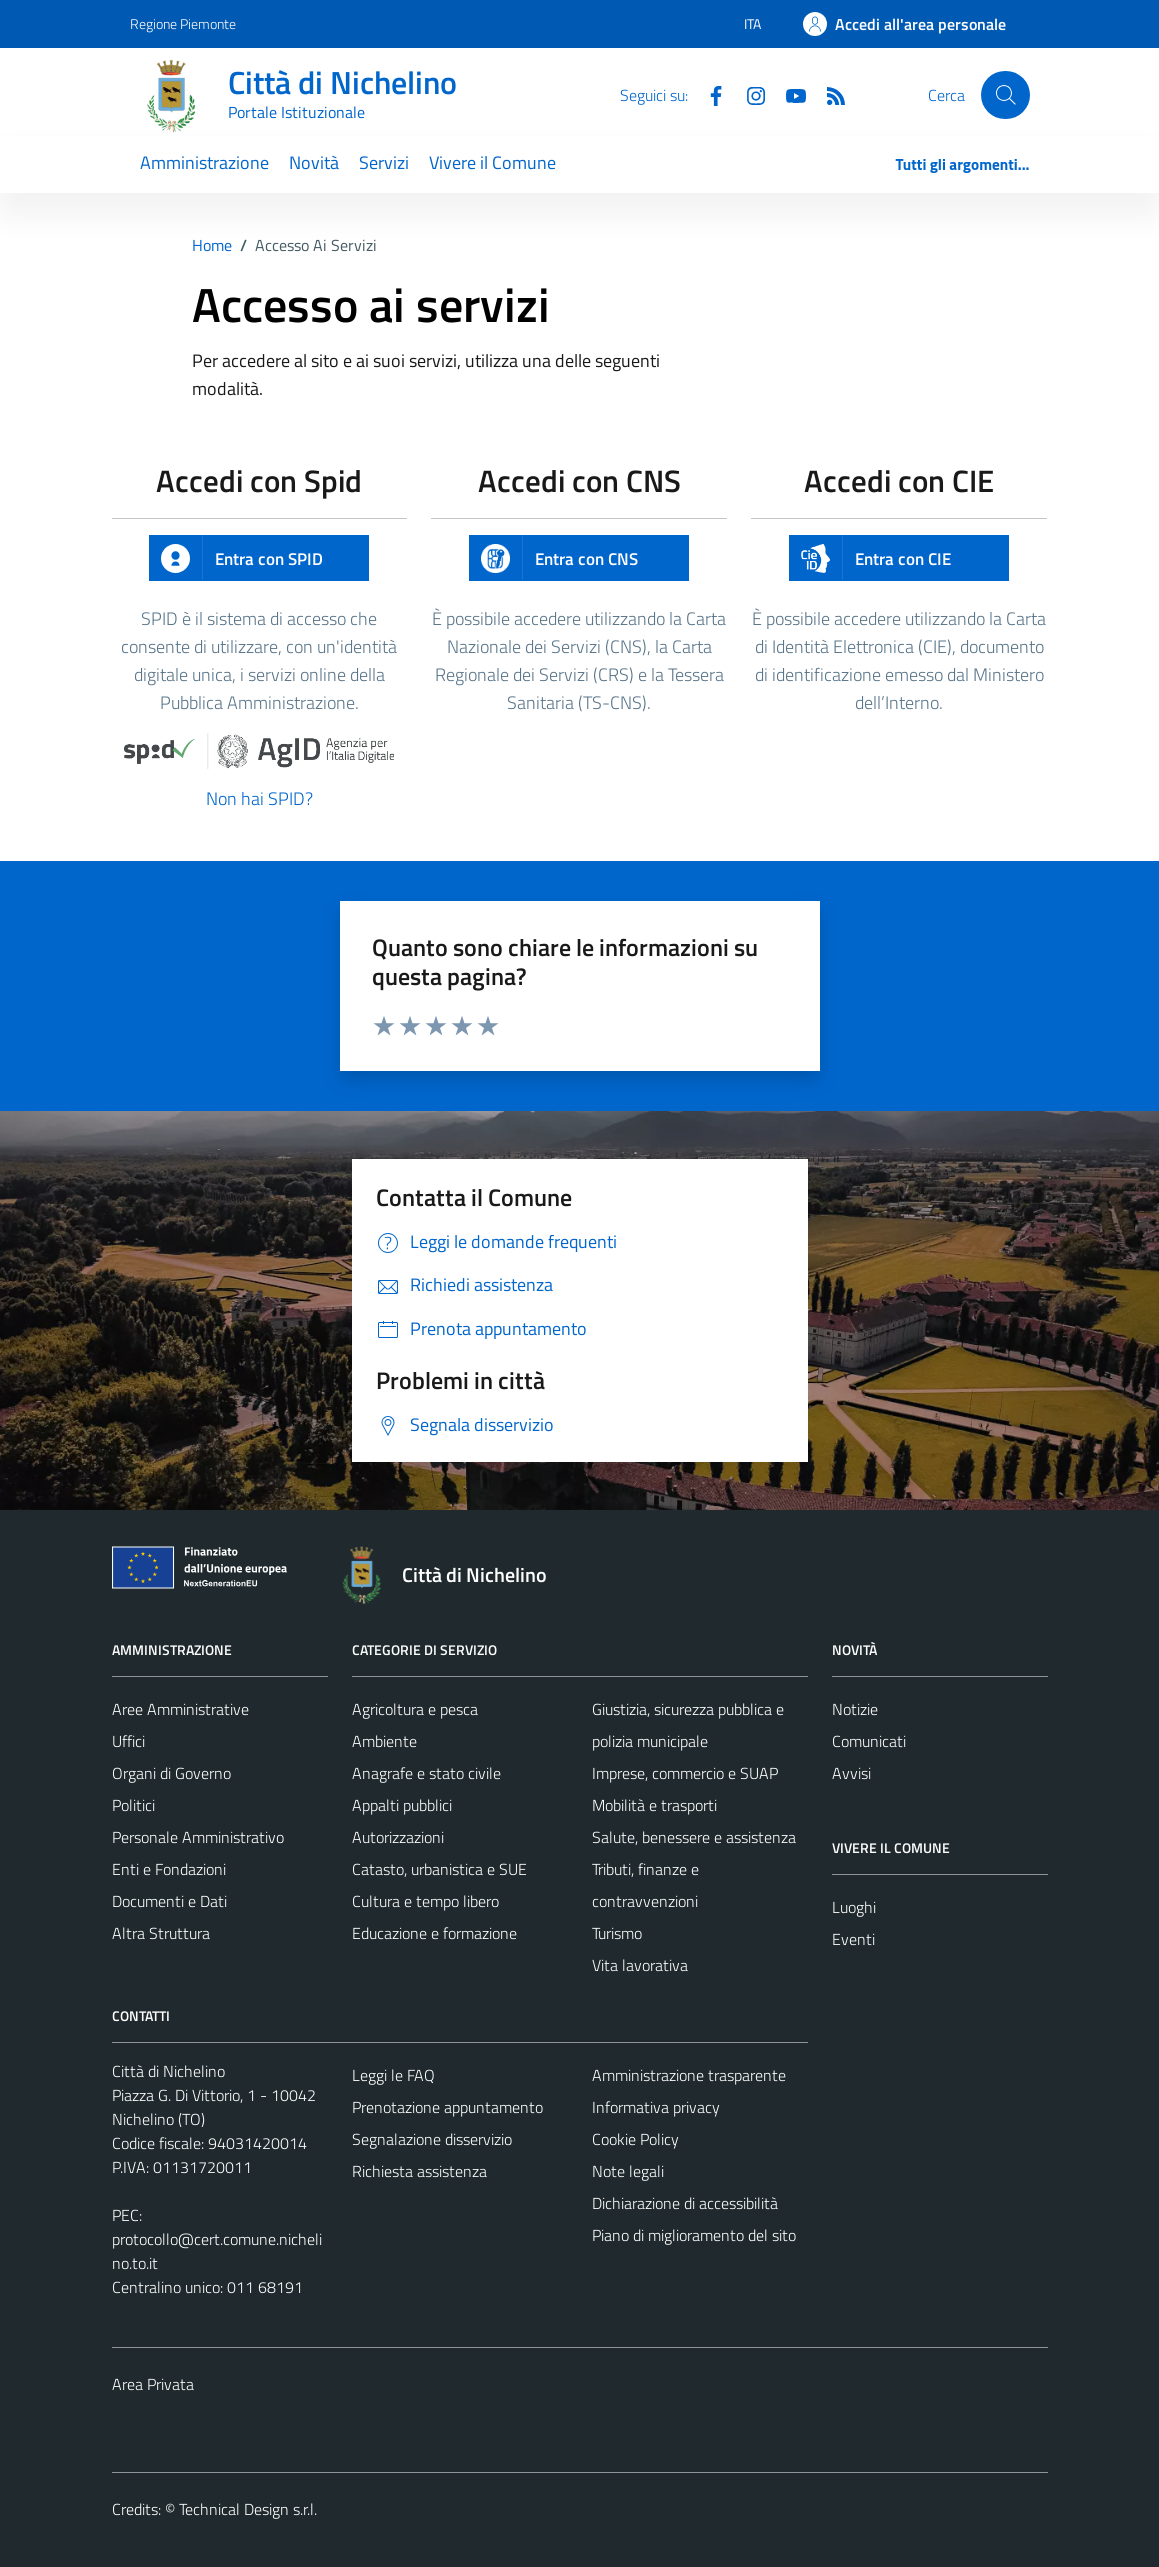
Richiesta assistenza (419, 2171)
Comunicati (869, 1741)
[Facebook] (708, 94)
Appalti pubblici (402, 1805)
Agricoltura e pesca (415, 1709)
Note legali (628, 2171)
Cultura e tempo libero (425, 1901)
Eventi (853, 1939)
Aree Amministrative (180, 1709)
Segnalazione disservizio (432, 2139)
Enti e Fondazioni (169, 1869)
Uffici (128, 1741)
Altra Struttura (161, 1933)
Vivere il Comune (492, 162)
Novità (314, 162)
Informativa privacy (656, 2107)
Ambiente (384, 1741)
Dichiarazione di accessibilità (685, 2203)
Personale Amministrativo (198, 1837)
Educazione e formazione (434, 1933)
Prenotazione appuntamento (447, 2107)
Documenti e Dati (169, 1901)
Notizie (855, 1709)
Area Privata (153, 2384)
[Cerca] (1005, 95)
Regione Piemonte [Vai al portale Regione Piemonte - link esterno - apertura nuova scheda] (183, 23)
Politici (133, 1805)
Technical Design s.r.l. (248, 2509)
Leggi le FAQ (393, 2075)
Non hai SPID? (259, 798)
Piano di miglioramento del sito (694, 2235)
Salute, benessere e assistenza (694, 1837)
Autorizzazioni (398, 1837)
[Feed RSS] (828, 94)
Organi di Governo (171, 1773)
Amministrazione (204, 162)
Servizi (384, 162)
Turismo (617, 1933)
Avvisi (851, 1773)
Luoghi (854, 1907)
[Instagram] (748, 94)
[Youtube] (788, 94)
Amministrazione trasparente (689, 2075)
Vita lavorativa (640, 1965)
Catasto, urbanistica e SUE (439, 1869)
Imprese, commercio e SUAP (685, 1773)
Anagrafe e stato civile (426, 1773)
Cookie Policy (635, 2139)
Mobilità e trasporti (654, 1805)
